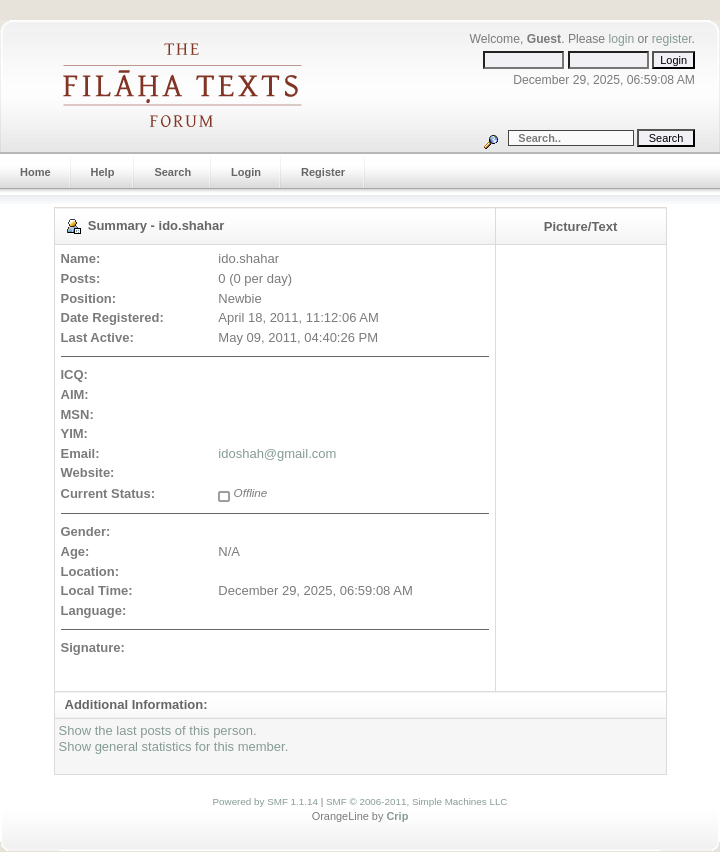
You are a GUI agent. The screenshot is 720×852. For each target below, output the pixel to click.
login (621, 39)
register (672, 39)
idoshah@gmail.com (277, 453)
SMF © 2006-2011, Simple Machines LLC (417, 801)
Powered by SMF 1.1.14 (265, 801)
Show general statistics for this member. (174, 746)
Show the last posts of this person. (158, 730)
